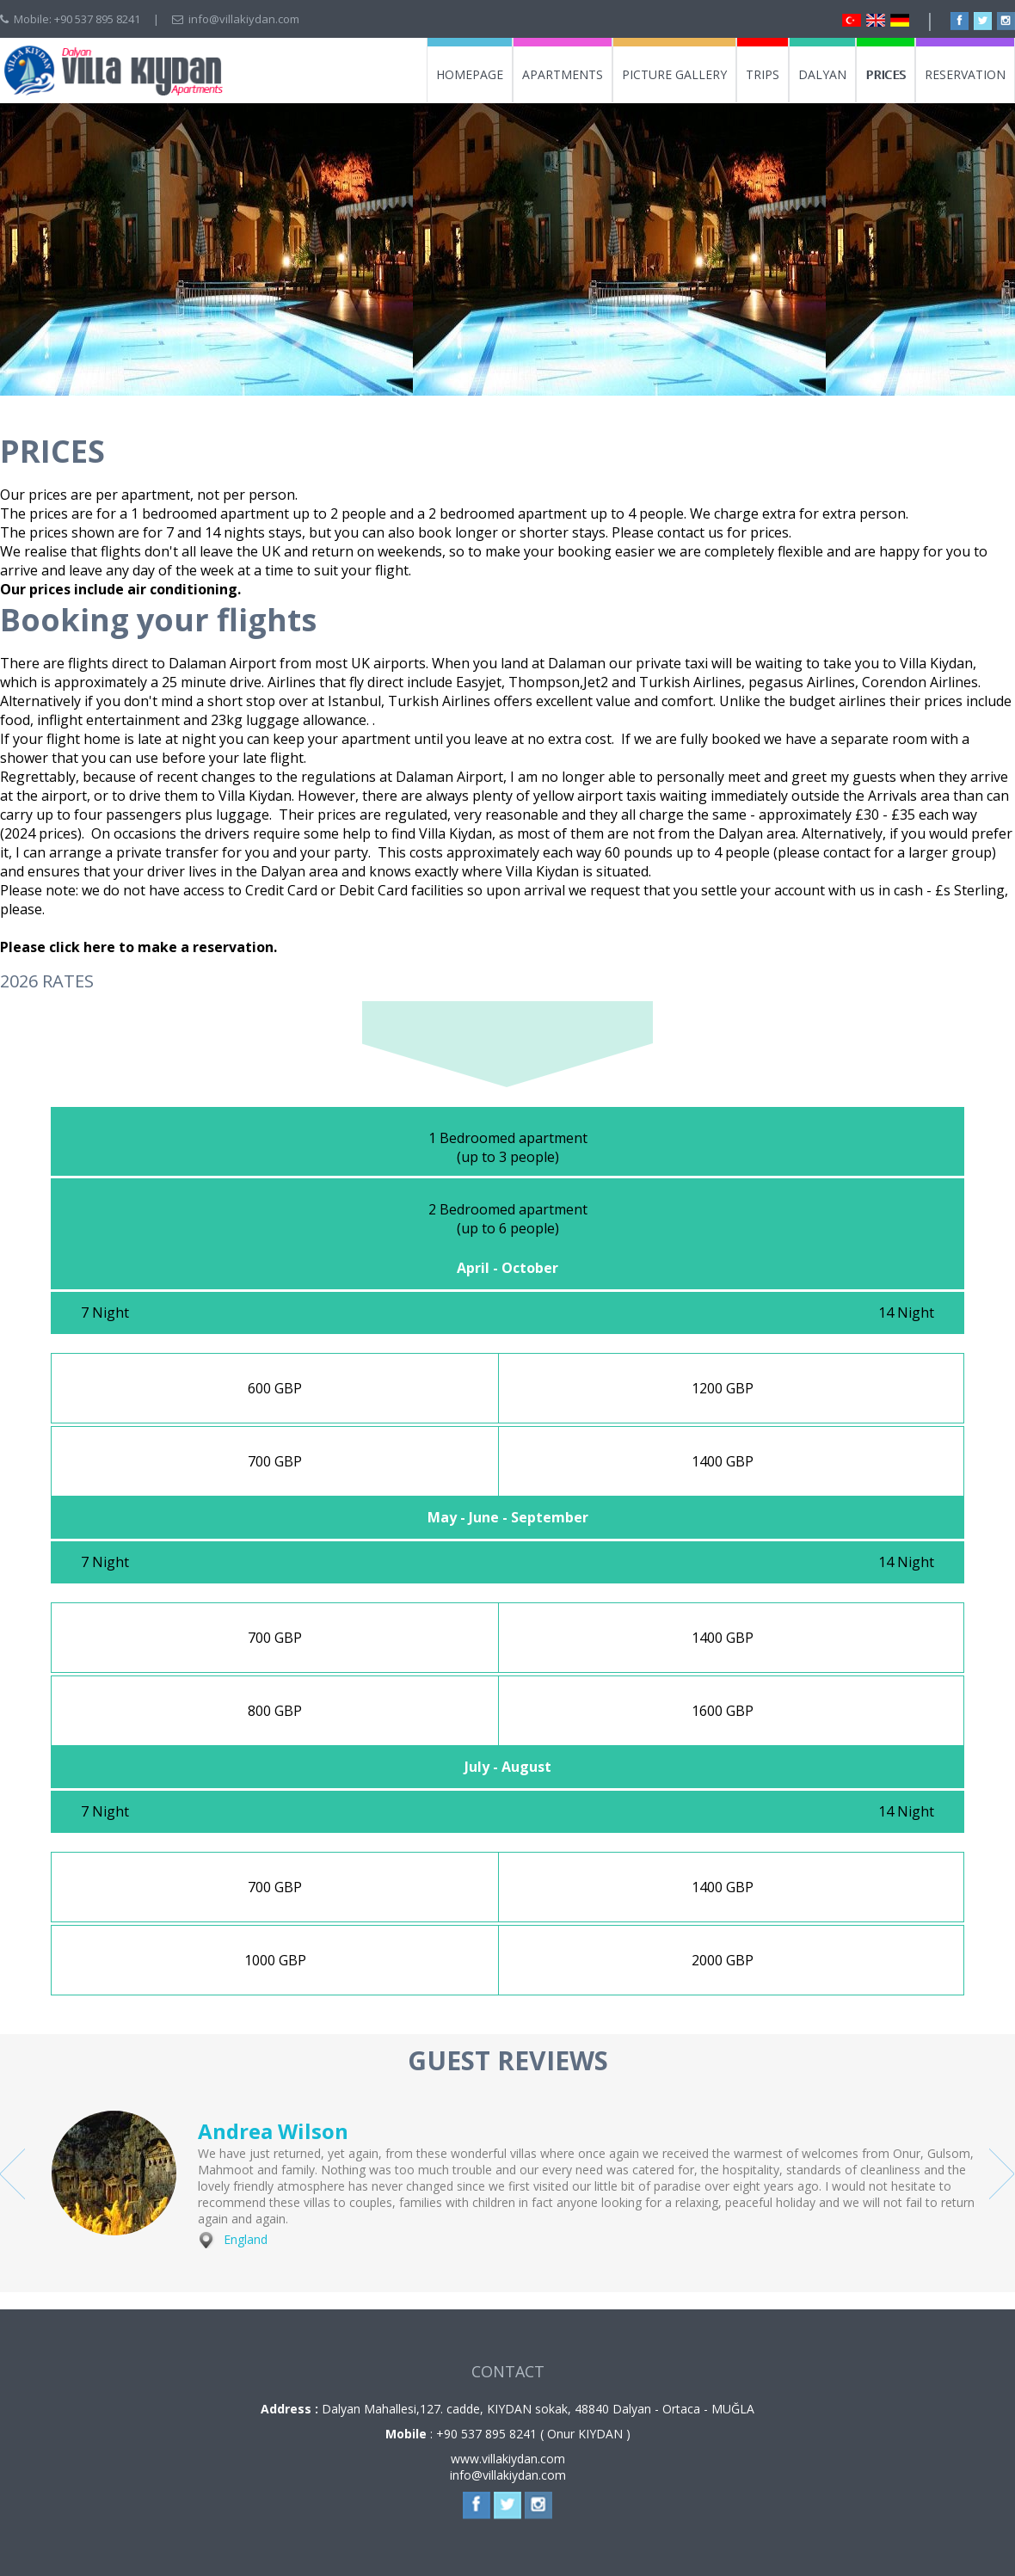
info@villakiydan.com (243, 19)
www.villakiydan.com (508, 2458)
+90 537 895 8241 (97, 19)
